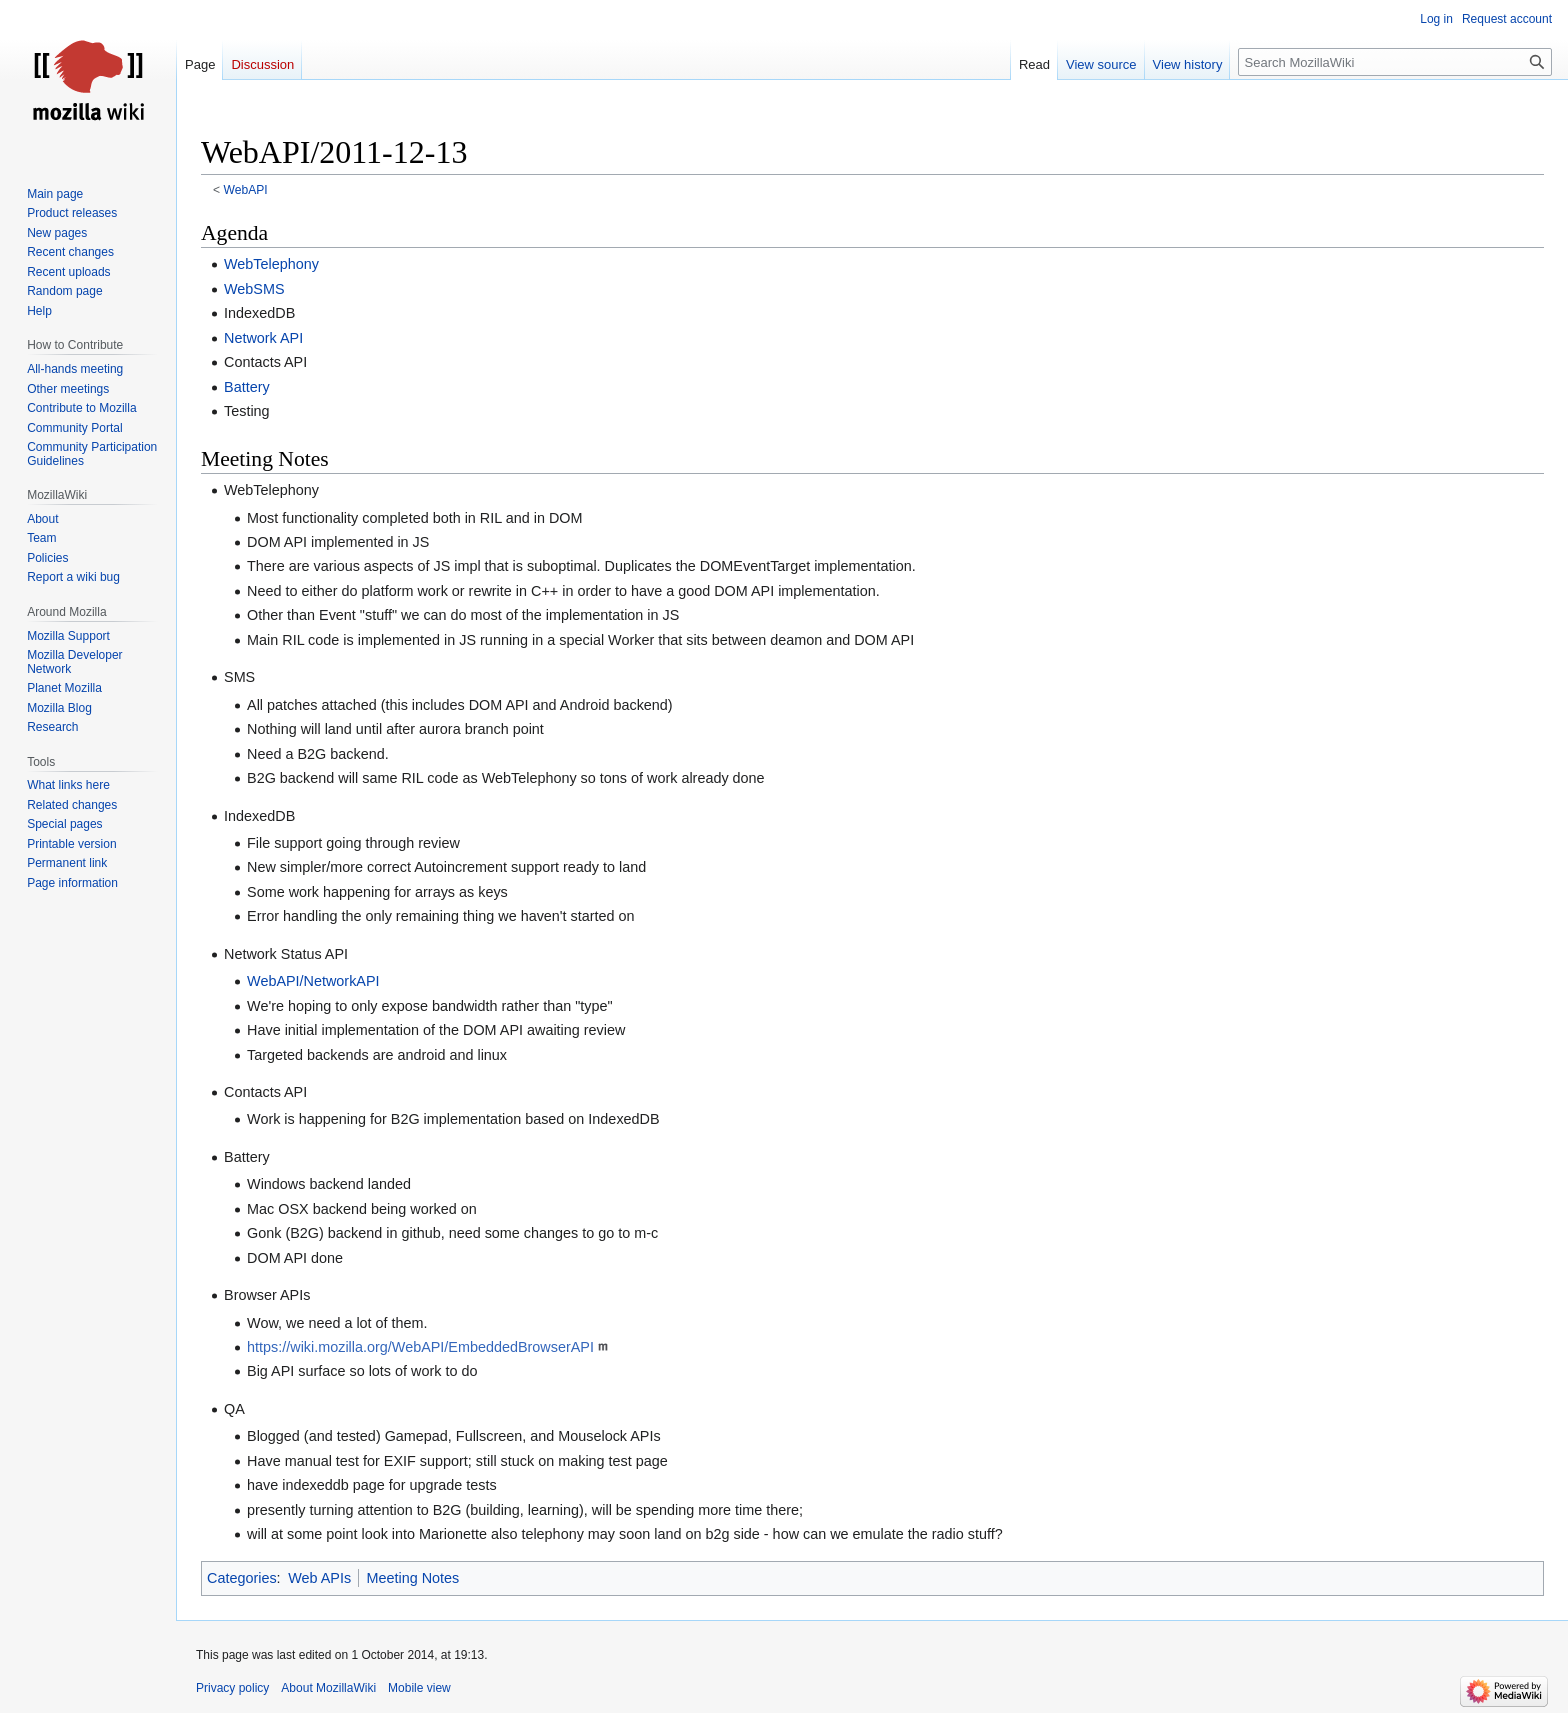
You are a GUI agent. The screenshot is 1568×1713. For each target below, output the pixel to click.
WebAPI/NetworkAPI (313, 981)
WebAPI (246, 190)
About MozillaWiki (328, 1688)
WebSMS (254, 289)
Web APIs (319, 1578)
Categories (242, 1578)
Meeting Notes (413, 1578)
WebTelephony (271, 264)
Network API (263, 338)
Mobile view (419, 1688)
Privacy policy (232, 1688)
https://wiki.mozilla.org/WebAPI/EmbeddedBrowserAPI (420, 1347)
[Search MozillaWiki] (1395, 62)
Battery (247, 387)
